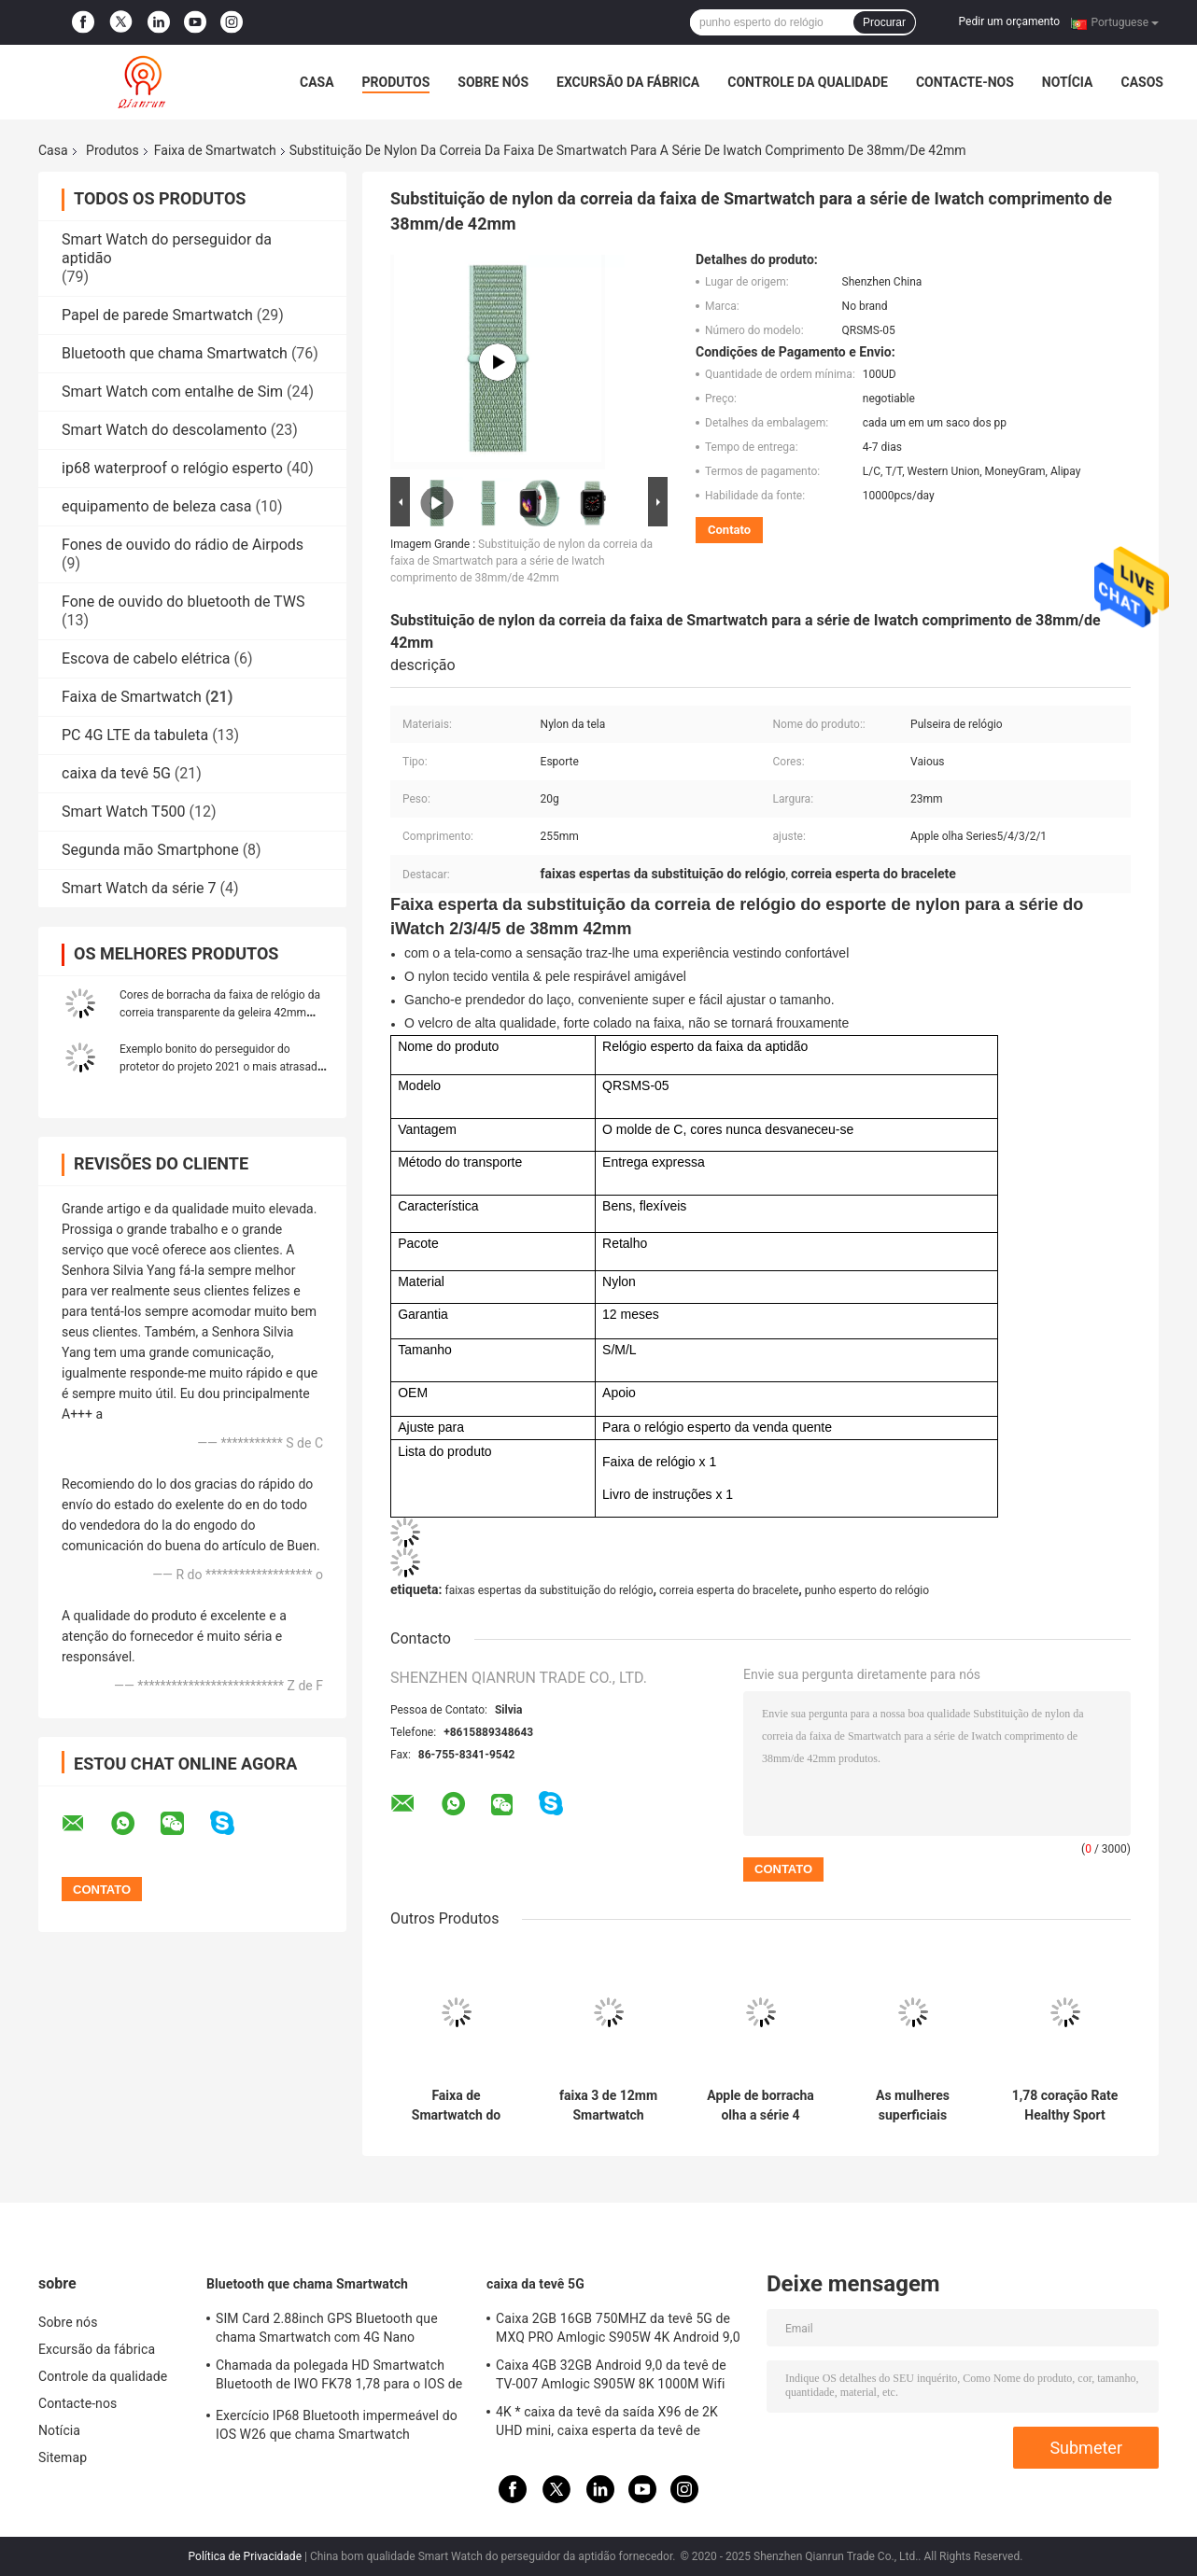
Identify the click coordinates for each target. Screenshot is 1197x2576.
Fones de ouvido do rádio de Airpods (182, 544)
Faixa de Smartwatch (215, 150)
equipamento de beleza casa (156, 506)
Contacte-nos (965, 82)
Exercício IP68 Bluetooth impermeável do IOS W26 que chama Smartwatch (337, 2425)
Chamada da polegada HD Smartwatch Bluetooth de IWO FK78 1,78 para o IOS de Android (339, 2377)
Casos (1141, 82)
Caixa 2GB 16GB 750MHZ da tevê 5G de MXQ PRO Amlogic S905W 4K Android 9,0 (618, 2328)
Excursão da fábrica (627, 82)
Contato (729, 530)
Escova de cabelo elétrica (146, 658)
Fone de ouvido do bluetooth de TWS (183, 601)
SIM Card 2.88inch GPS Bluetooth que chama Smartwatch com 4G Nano (327, 2328)
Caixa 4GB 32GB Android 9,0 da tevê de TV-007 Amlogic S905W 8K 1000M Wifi (611, 2374)
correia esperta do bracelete (728, 1590)
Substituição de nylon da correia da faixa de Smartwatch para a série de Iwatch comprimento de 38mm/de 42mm (521, 561)
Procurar (884, 22)
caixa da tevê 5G (116, 773)
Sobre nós (493, 82)
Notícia (1067, 82)
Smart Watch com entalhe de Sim (172, 391)
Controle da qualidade (807, 82)
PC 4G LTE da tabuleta (135, 735)
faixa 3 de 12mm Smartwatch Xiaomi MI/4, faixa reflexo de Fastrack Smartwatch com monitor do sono (609, 2105)
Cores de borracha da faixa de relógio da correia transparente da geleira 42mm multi (220, 1012)
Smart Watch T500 (124, 811)
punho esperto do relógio (867, 1590)
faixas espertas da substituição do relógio (548, 1590)
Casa (317, 82)
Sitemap (62, 2457)
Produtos (396, 82)
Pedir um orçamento (1009, 21)
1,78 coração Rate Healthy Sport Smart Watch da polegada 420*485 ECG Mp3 (1065, 2105)
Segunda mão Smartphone (150, 850)
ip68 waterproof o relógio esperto (172, 468)
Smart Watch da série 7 (139, 888)
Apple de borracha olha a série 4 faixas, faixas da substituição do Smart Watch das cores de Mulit (760, 2105)
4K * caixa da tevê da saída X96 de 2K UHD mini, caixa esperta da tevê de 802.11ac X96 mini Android (607, 2423)
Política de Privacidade (245, 2556)
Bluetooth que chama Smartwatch (175, 353)
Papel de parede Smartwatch (157, 315)
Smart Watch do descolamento (164, 430)
